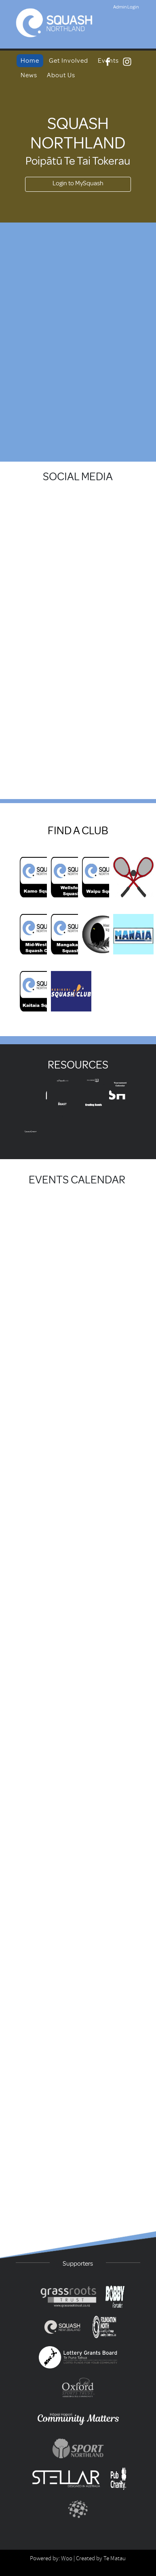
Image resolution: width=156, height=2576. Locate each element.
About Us (61, 75)
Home (30, 61)
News (29, 75)
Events (108, 61)
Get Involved (68, 61)
